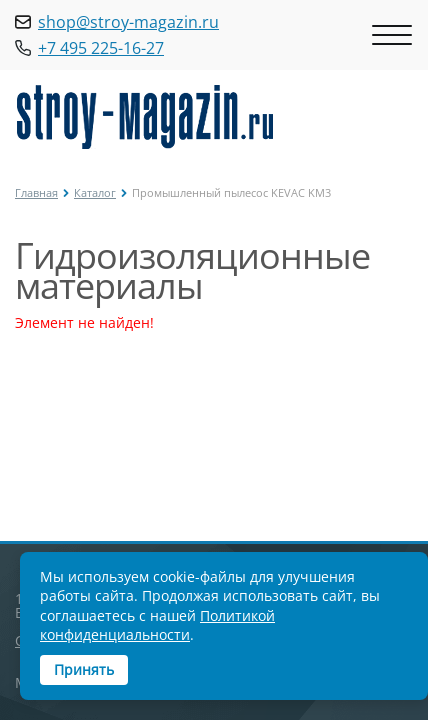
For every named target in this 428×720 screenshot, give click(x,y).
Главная (36, 192)
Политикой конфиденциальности (157, 625)
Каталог (95, 192)
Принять (84, 669)
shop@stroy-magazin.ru (128, 22)
